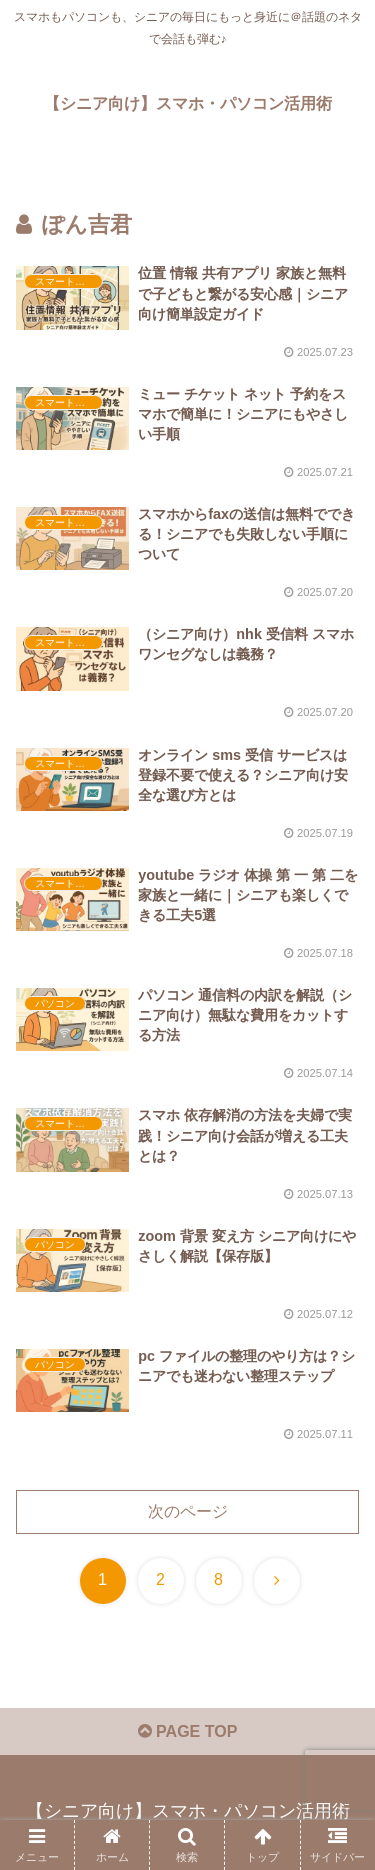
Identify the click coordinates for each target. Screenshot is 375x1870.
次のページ (188, 1511)
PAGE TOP (188, 1731)
